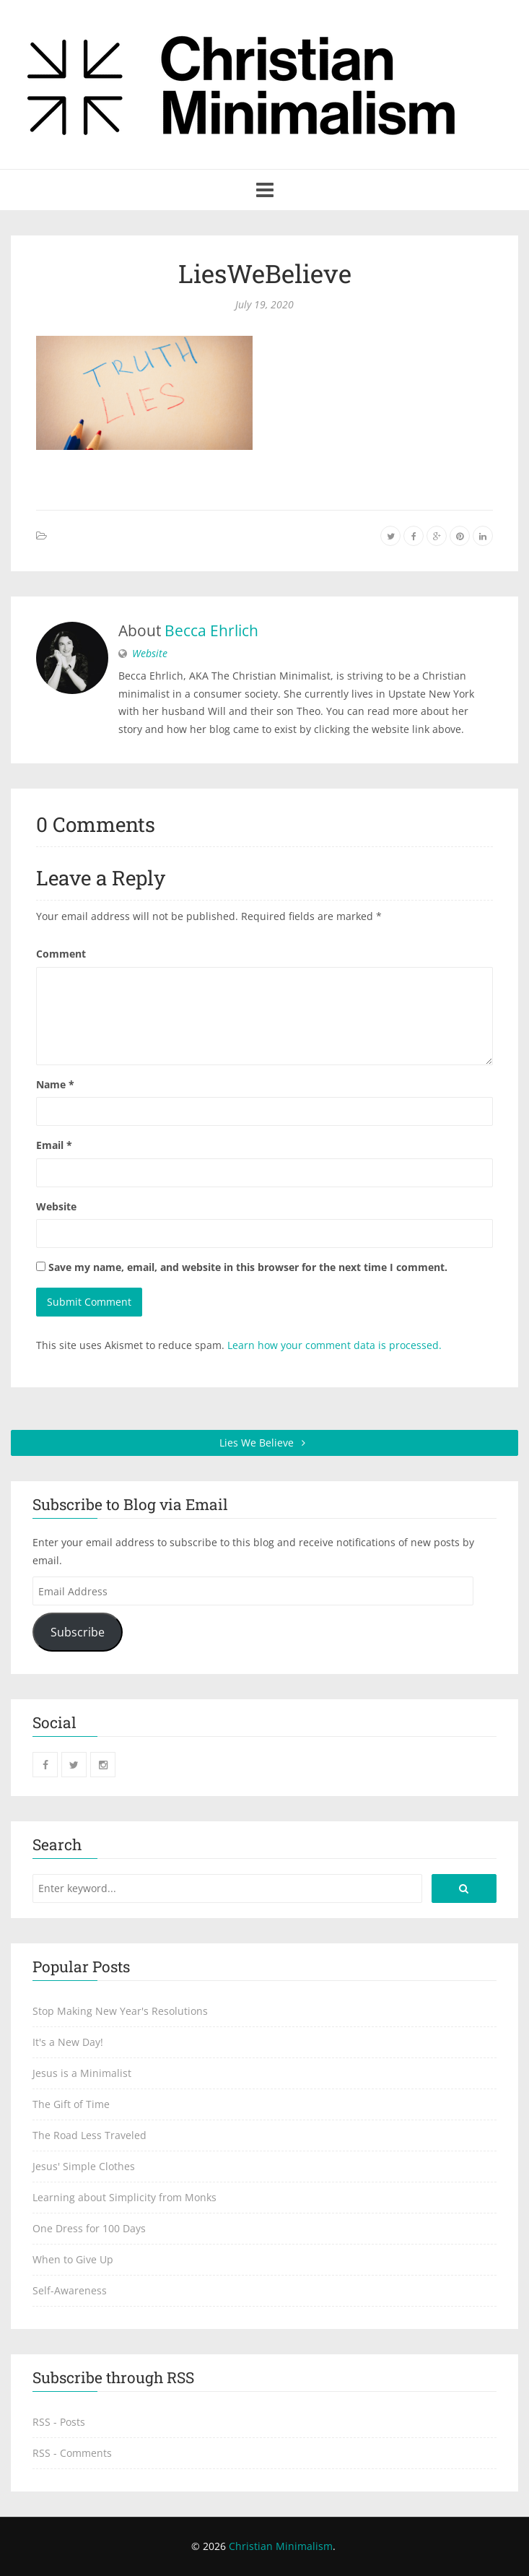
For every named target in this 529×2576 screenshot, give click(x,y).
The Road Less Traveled (89, 2135)
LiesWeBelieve (264, 273)
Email (54, 1145)
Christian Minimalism (281, 2546)
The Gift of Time (71, 2104)
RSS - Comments (72, 2453)
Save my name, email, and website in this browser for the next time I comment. (247, 1267)
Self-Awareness (69, 2290)
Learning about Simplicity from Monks (124, 2197)
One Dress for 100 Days (89, 2228)
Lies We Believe (264, 1442)
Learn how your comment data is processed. (334, 1345)
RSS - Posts (58, 2422)
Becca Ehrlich (211, 630)
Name (55, 1084)
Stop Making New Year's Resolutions (120, 2011)
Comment (61, 953)
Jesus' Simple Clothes (83, 2166)
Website (149, 653)
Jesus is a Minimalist (81, 2073)
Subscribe (78, 1632)
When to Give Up (72, 2259)
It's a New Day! (67, 2042)
